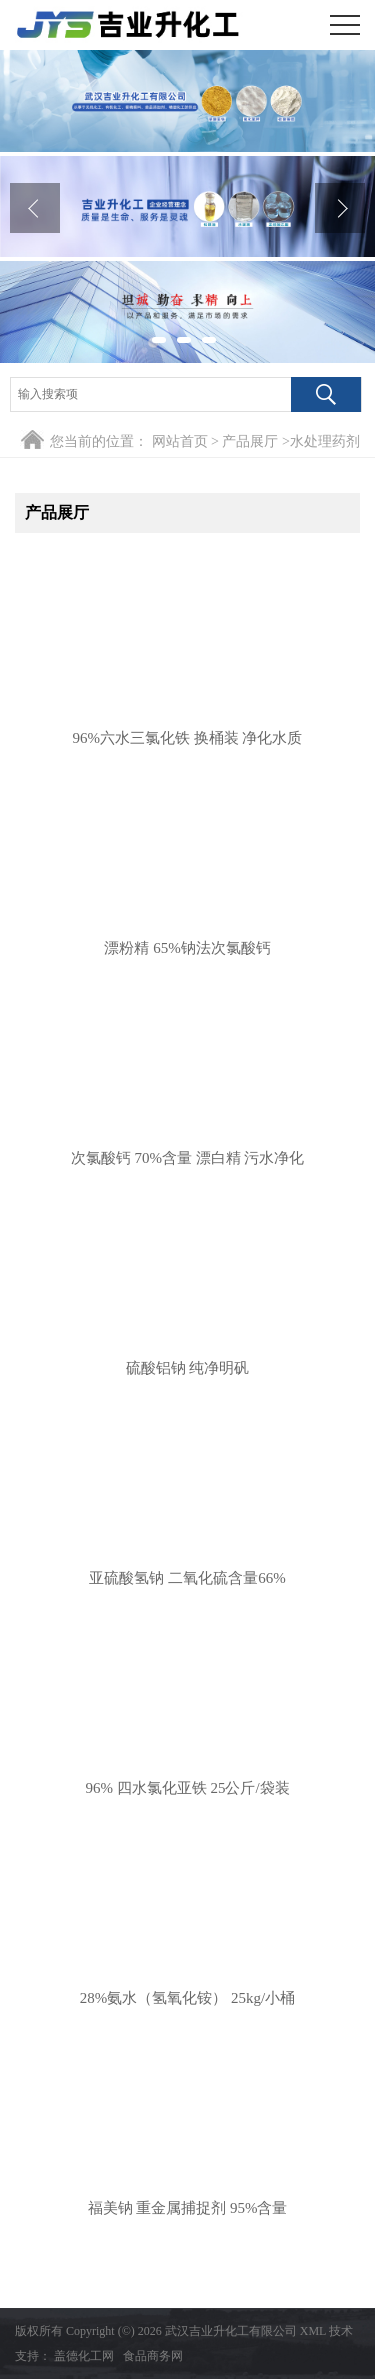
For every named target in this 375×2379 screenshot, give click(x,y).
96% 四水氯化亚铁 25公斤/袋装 (187, 1788)
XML (313, 2331)
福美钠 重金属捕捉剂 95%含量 (188, 2208)
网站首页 (180, 441)
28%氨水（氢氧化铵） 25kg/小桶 (187, 1998)
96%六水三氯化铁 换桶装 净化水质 (188, 738)
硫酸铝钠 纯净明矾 (188, 1368)
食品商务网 (153, 2356)
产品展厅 (250, 441)
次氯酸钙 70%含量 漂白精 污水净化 (188, 1158)
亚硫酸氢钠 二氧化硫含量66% (187, 1578)
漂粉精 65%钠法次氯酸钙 (187, 948)
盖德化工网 (84, 2356)
